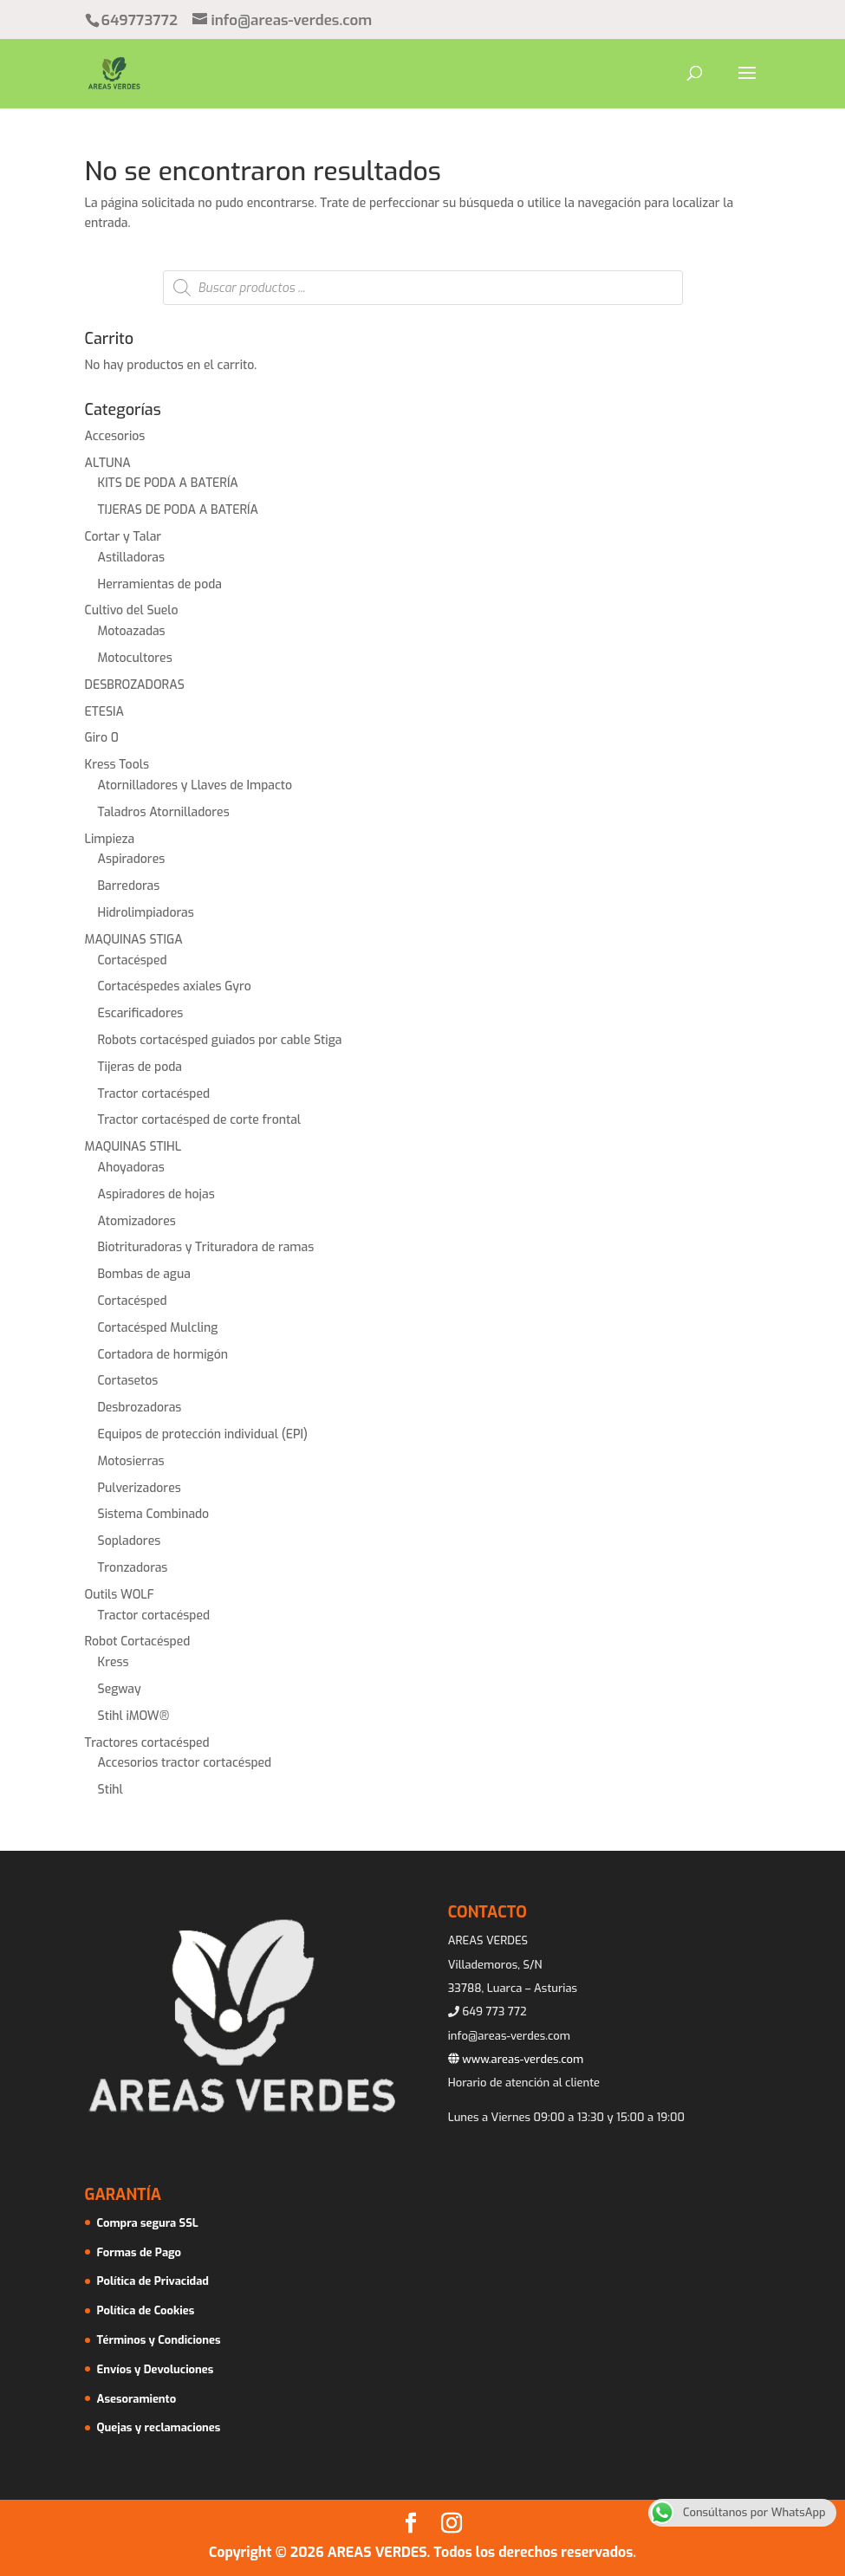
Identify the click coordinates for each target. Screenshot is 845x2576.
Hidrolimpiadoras (146, 913)
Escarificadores (141, 1013)
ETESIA (105, 712)
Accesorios (115, 436)
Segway (119, 1689)
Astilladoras (132, 557)
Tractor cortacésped (154, 1094)
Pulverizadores (139, 1488)
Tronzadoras (133, 1568)
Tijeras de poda (140, 1067)
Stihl (110, 1789)
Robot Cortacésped (138, 1641)
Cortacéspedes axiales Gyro (174, 986)
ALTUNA (108, 463)
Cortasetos (128, 1380)
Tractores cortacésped (147, 1743)
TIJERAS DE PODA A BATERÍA (178, 510)
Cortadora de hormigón (163, 1354)
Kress (113, 1662)
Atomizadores (137, 1221)
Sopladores (129, 1541)
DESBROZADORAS (135, 685)
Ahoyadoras (131, 1167)
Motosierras (131, 1461)
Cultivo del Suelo (132, 610)
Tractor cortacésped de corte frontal (200, 1120)
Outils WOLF (119, 1594)
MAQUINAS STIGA (134, 939)
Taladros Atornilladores (164, 812)
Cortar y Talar (123, 537)
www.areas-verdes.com (516, 2059)
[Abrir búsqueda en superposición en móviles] (423, 287)
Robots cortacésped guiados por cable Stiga (220, 1040)
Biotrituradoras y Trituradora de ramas (206, 1247)
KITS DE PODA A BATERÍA (168, 483)
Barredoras (129, 886)
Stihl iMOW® (134, 1716)
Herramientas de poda (160, 584)
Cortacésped (132, 960)
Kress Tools (117, 764)
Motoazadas (132, 631)
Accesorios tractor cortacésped (185, 1763)
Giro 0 (102, 738)
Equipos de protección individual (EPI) (203, 1434)
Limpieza (110, 839)
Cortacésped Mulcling (158, 1328)
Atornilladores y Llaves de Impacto (195, 785)
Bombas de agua (144, 1274)
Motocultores (135, 658)
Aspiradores (132, 859)
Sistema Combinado (154, 1514)
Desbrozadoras (140, 1407)
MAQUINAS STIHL (133, 1147)
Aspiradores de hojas (156, 1194)
